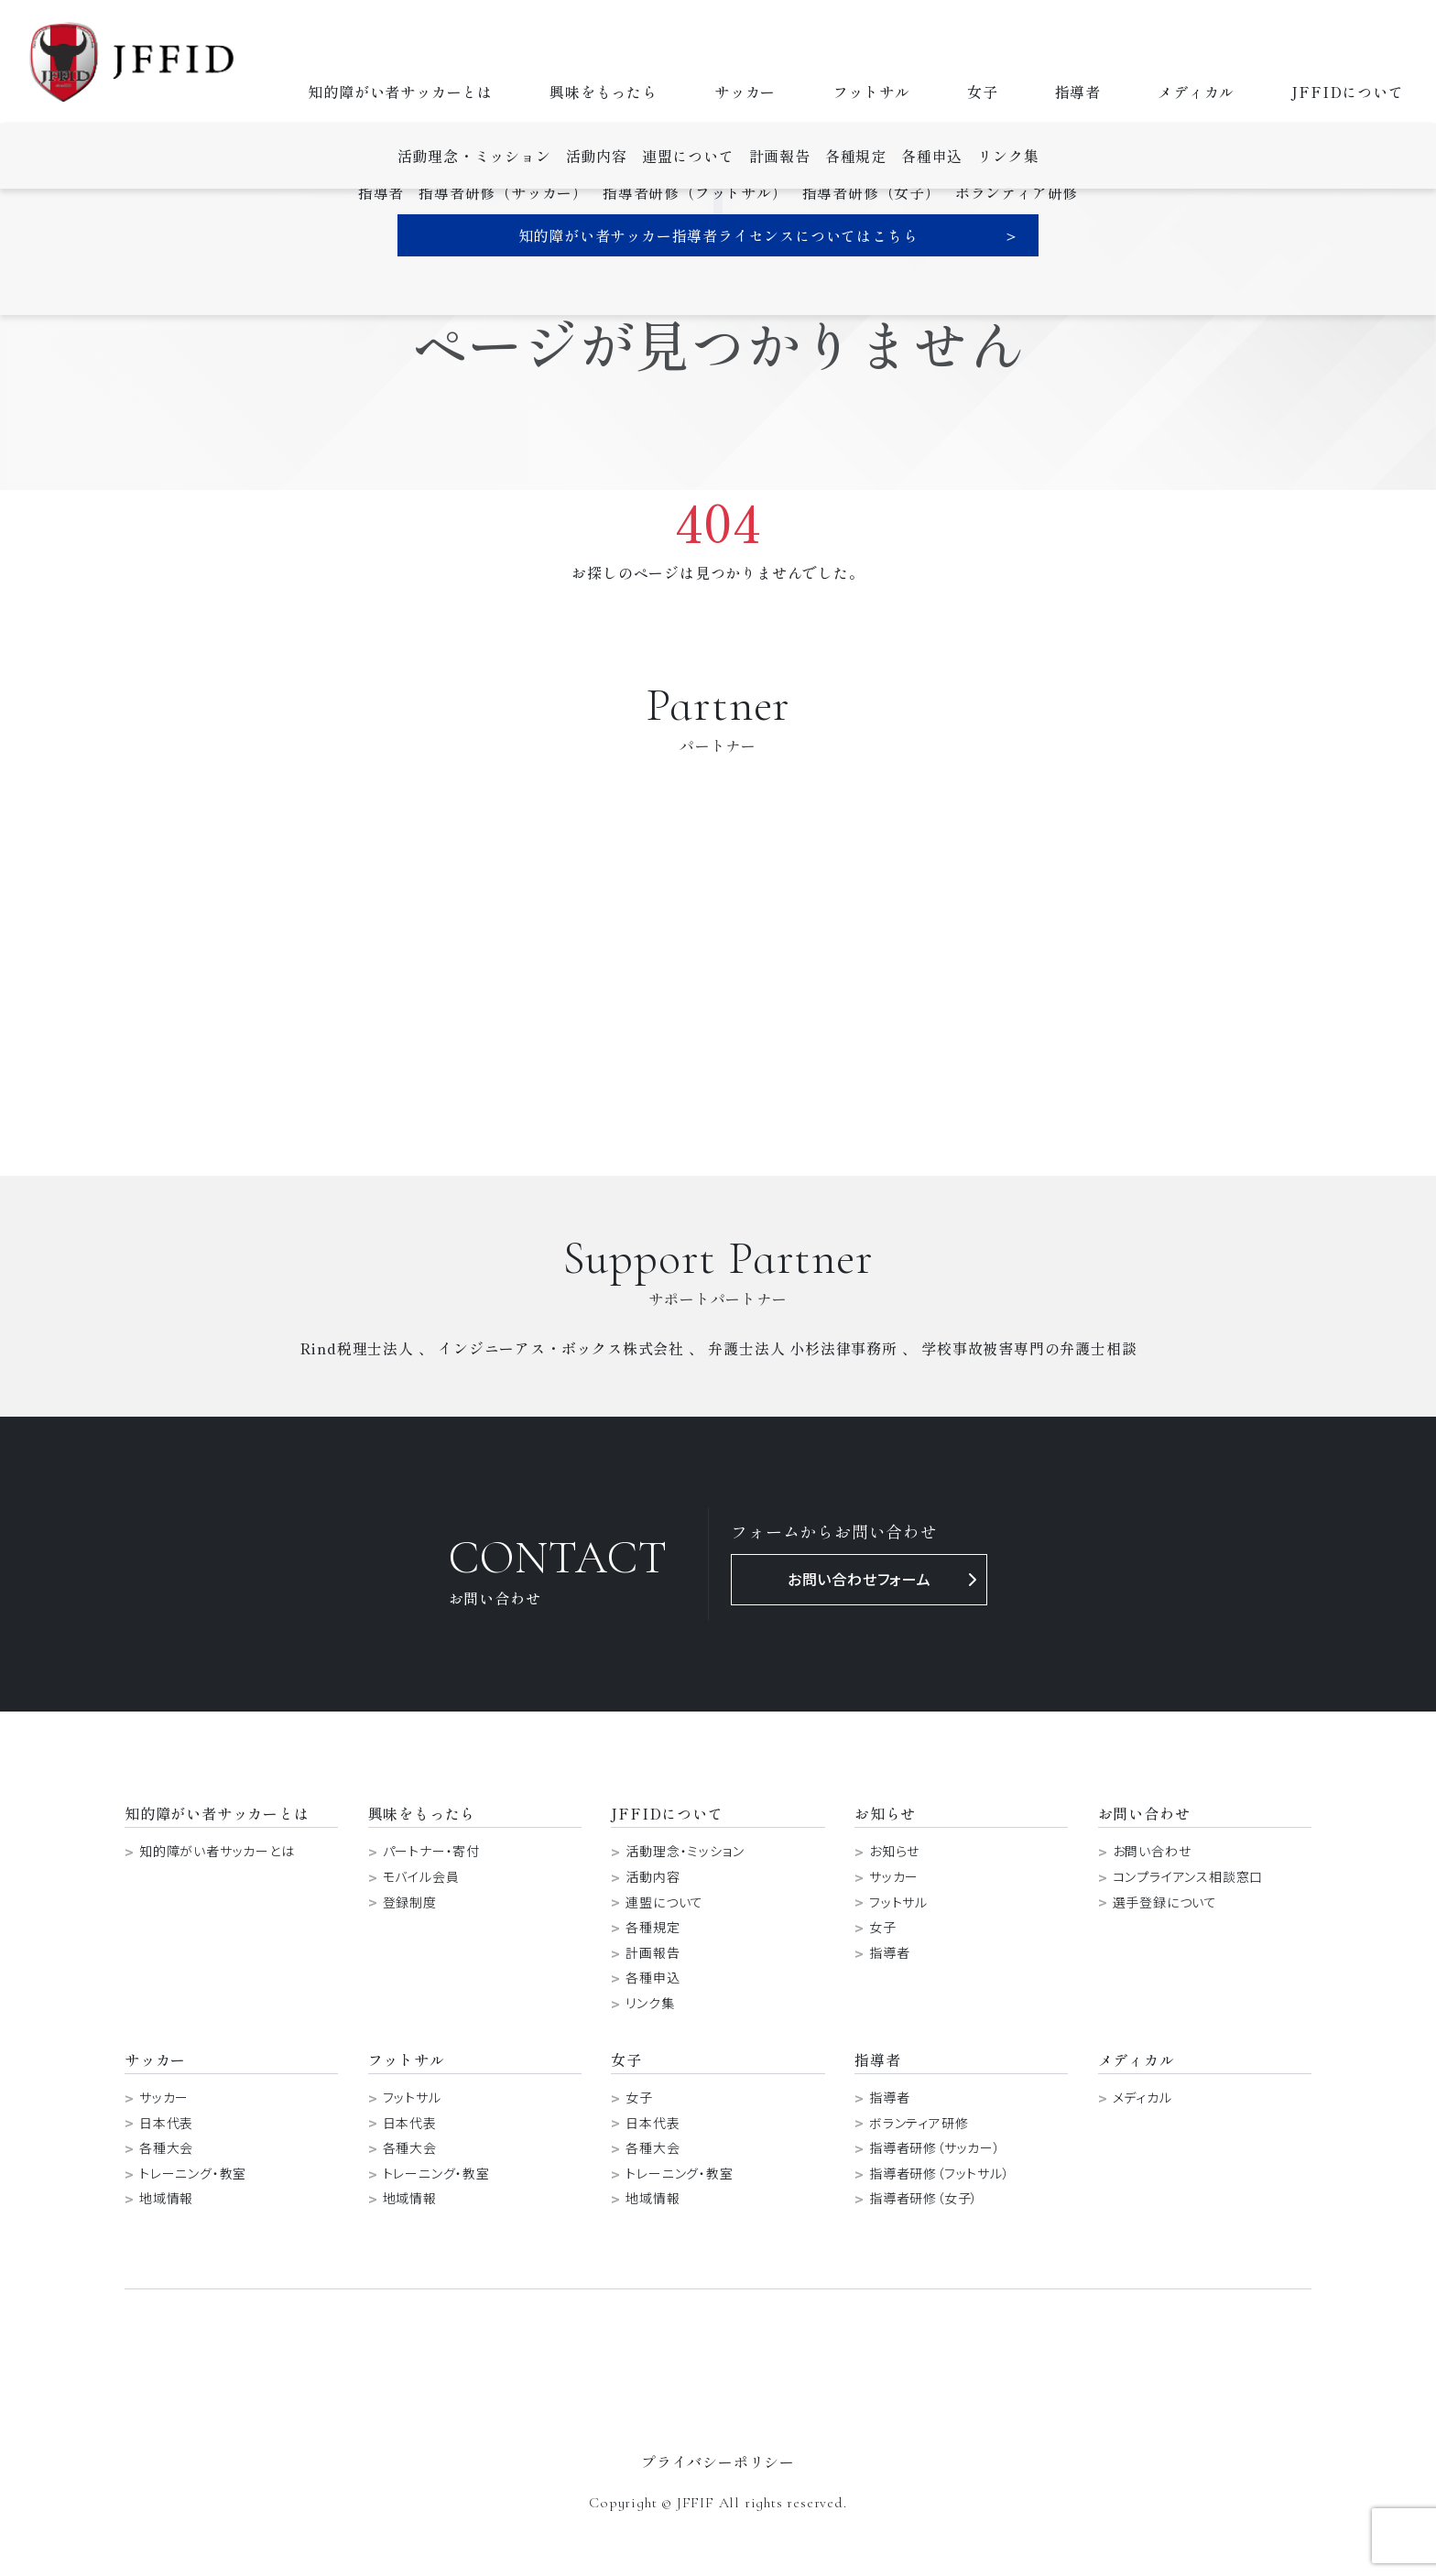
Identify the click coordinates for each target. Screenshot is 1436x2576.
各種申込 (653, 1977)
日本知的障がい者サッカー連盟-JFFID (131, 62)
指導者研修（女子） (923, 2198)
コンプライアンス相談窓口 (1188, 1877)
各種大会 (166, 2148)
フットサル (871, 92)
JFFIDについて (1347, 92)
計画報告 (653, 1953)
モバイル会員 (421, 1877)
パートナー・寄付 (431, 1851)
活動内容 (653, 1877)
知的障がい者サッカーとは (400, 92)
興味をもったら (603, 92)
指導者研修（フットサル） (939, 2173)
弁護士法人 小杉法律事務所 (802, 1348)
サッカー (745, 92)
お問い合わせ (1152, 1851)
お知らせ (894, 1851)
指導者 (1078, 92)
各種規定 (653, 1927)
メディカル (1196, 92)
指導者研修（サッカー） (935, 2148)
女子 (982, 92)
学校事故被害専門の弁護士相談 (1029, 1348)
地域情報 (166, 2198)
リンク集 (650, 2003)
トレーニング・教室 (192, 2173)
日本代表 (166, 2123)
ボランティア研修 (918, 2123)
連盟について (664, 1902)
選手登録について (1165, 1902)
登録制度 (410, 1902)
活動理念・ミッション (685, 1851)
